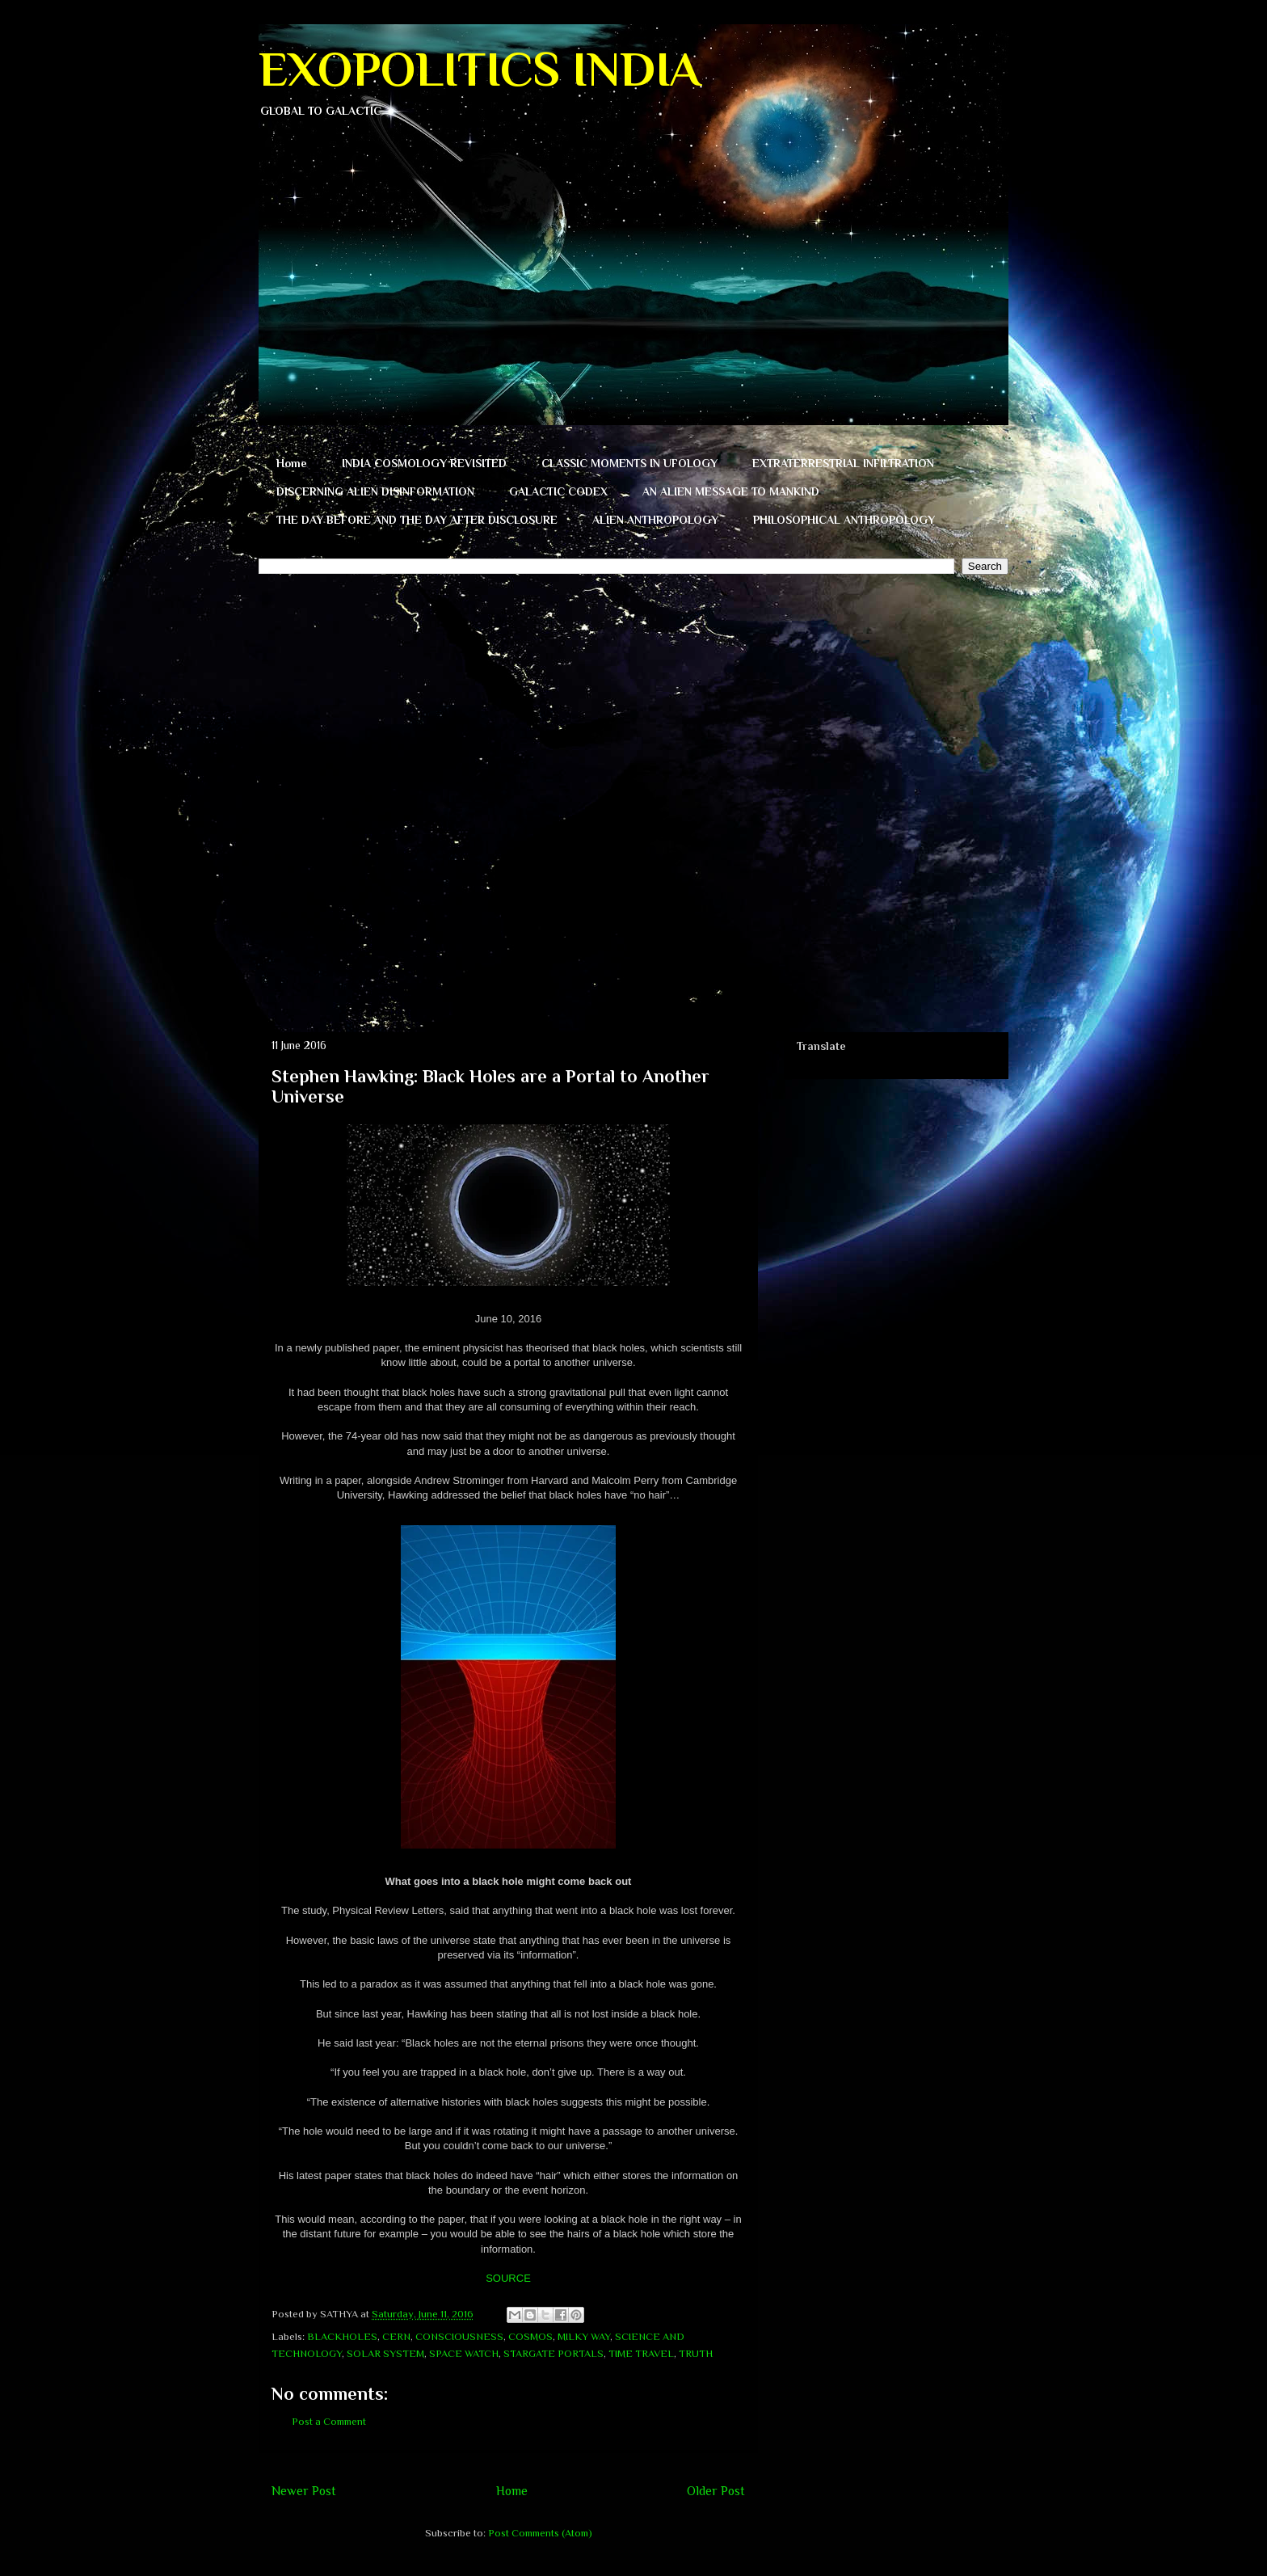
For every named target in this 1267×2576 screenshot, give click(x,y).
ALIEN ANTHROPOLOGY (655, 519)
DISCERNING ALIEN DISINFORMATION (375, 491)
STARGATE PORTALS (553, 2353)
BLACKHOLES (342, 2336)
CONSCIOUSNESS (459, 2336)
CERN (396, 2336)
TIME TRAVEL (641, 2353)
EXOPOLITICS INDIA (480, 69)
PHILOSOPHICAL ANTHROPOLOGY (844, 519)
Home (291, 463)
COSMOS (530, 2336)
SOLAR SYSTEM (385, 2353)
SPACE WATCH (464, 2353)
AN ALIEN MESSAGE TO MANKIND (730, 491)
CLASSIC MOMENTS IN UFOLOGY (629, 463)
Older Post (716, 2491)
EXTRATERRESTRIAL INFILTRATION (843, 463)
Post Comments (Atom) (540, 2533)
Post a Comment (329, 2421)
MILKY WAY (584, 2336)
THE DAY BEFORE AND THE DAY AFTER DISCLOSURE (417, 519)
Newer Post (304, 2491)
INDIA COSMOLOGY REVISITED (424, 463)
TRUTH (696, 2353)
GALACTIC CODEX (558, 491)
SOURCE (508, 2278)
